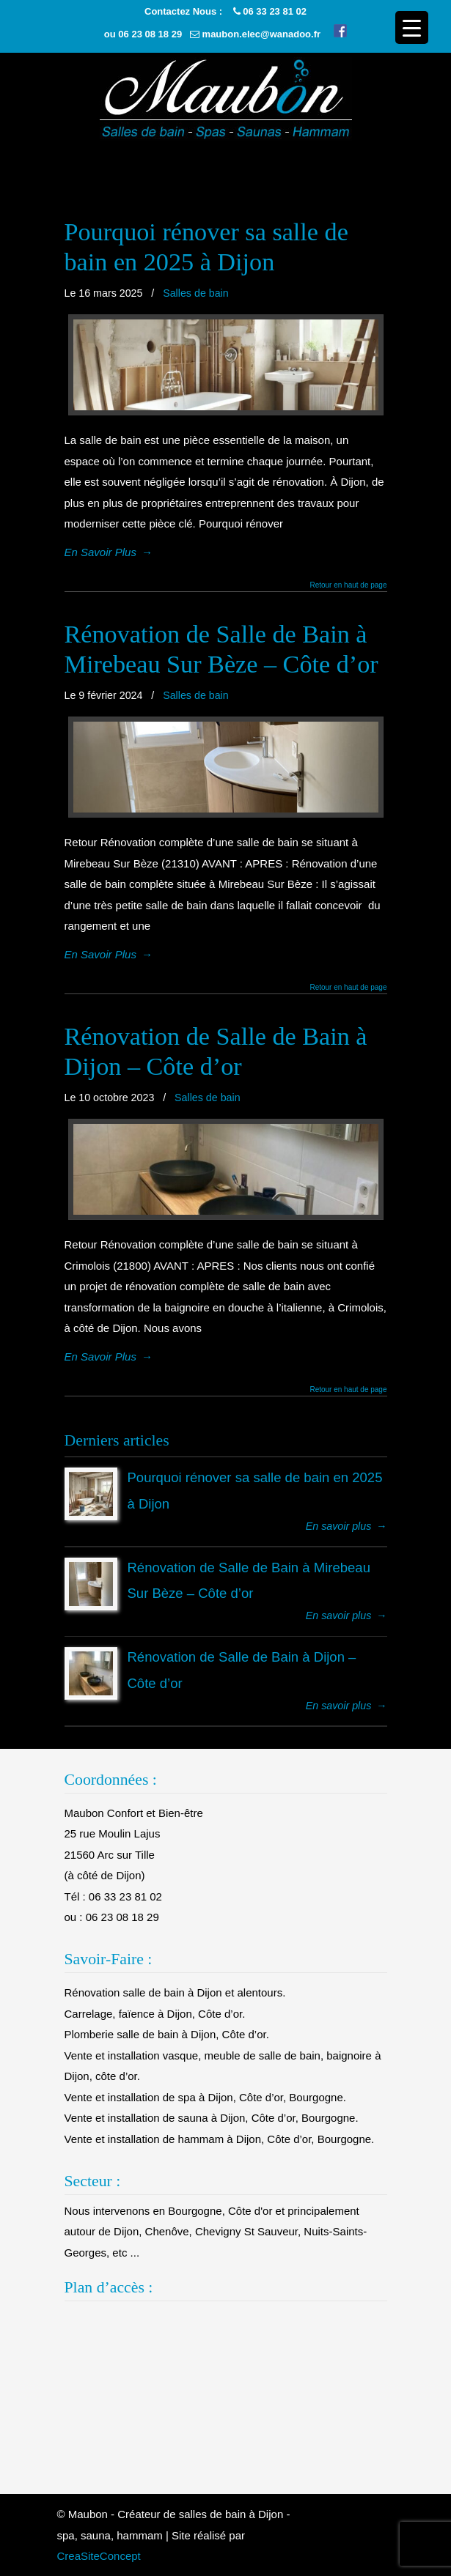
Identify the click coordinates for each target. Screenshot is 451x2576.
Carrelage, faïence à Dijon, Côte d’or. (155, 2013)
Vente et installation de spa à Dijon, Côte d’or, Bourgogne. (205, 2097)
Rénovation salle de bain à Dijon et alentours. (175, 1992)
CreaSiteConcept (99, 2556)
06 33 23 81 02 (275, 11)
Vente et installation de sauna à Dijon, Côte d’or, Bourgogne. (212, 2117)
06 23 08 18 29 (150, 34)
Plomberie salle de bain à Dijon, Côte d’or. (167, 2034)
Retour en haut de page (347, 585)
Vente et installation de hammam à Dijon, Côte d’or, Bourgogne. (220, 2139)
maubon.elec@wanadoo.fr (261, 34)
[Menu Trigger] (411, 27)
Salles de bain (196, 293)
